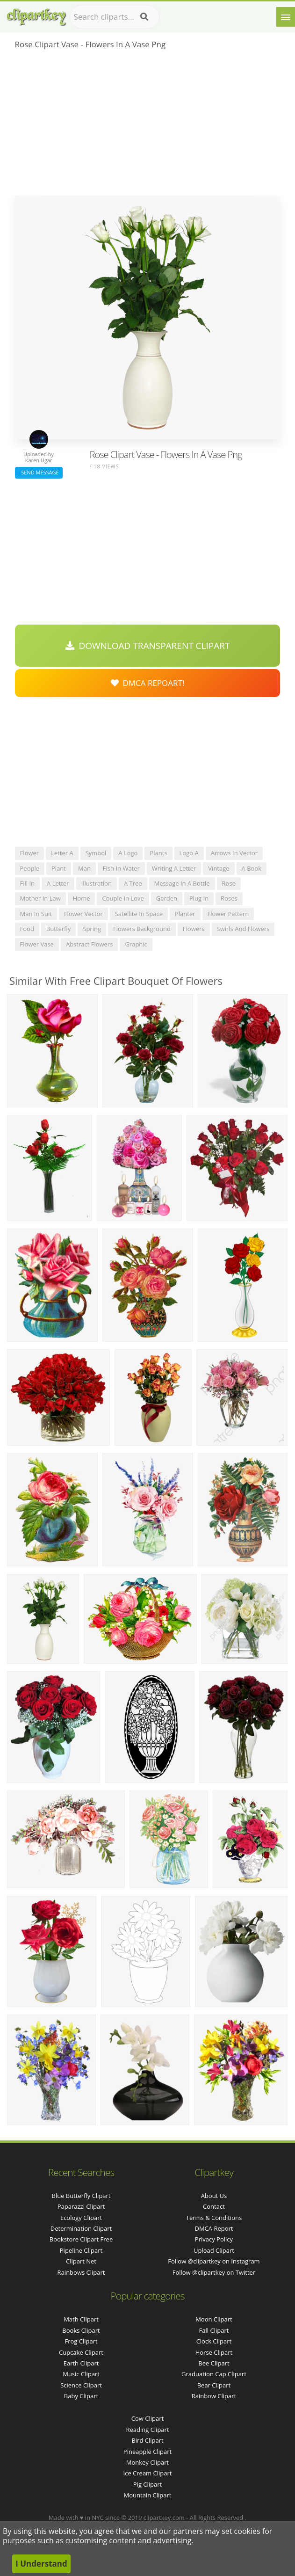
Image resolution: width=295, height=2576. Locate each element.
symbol (96, 853)
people (29, 868)
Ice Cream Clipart (147, 2473)
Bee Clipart (213, 2363)
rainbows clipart (81, 2272)
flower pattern (228, 914)
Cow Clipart (147, 2418)
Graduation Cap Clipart (213, 2374)
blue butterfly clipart (81, 2195)
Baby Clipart (81, 2396)
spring (92, 928)
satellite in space (139, 914)
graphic (136, 944)
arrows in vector (234, 853)
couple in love (123, 898)
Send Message (39, 472)
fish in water (121, 868)
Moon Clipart (213, 2319)
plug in (199, 898)
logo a (189, 853)
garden (166, 898)
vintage (218, 868)
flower (29, 853)
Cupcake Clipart (81, 2352)
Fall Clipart (214, 2330)
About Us (214, 2195)
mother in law (40, 898)
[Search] (144, 17)
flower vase (37, 944)
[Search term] (114, 17)
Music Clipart (81, 2374)
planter (185, 914)
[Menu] (285, 17)
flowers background (142, 928)
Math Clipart (81, 2319)
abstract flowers (89, 944)
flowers (194, 928)
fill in (27, 883)
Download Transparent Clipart (147, 646)
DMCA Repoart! (148, 682)
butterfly (58, 928)
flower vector (83, 914)
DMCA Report (213, 2228)
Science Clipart (81, 2385)
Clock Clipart (214, 2341)
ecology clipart (81, 2217)
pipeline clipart (81, 2250)
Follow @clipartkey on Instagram (213, 2261)
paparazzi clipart (81, 2206)
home (81, 898)
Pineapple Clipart (147, 2451)
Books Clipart (81, 2330)
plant (58, 868)
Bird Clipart (147, 2440)
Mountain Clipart (148, 2495)
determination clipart (81, 2228)
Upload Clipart (214, 2250)
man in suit (36, 914)
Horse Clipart (213, 2352)
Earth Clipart (81, 2363)
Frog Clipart (81, 2341)
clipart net (81, 2261)
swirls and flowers (243, 928)
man (84, 868)
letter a (62, 853)
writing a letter (174, 868)
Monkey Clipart (147, 2462)
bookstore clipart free (81, 2239)
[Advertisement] (148, 125)
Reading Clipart (147, 2429)
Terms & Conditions (214, 2217)
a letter (58, 883)
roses (229, 898)
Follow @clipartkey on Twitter (214, 2272)
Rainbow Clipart (214, 2396)
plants (158, 853)
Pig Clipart (147, 2484)
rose (229, 883)
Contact (214, 2206)
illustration (96, 883)
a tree (133, 883)
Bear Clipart (214, 2385)
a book (251, 868)
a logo (127, 853)
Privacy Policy (214, 2239)
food (27, 928)
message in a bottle (182, 883)
